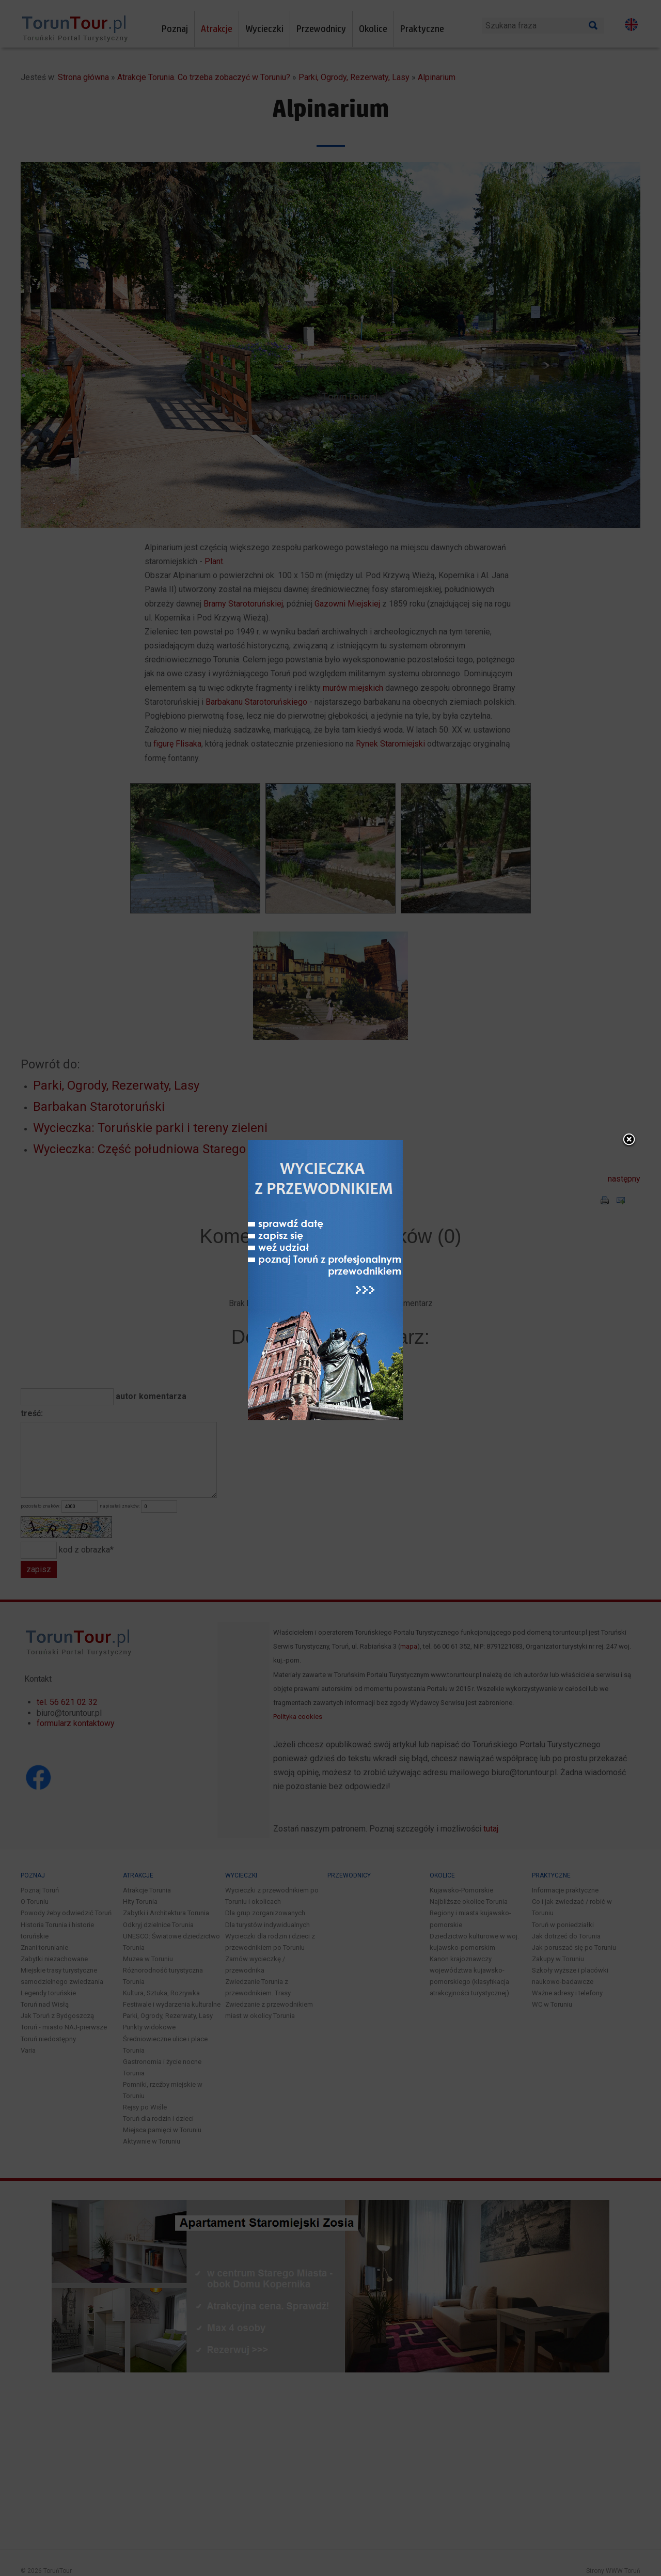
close (411, 991)
